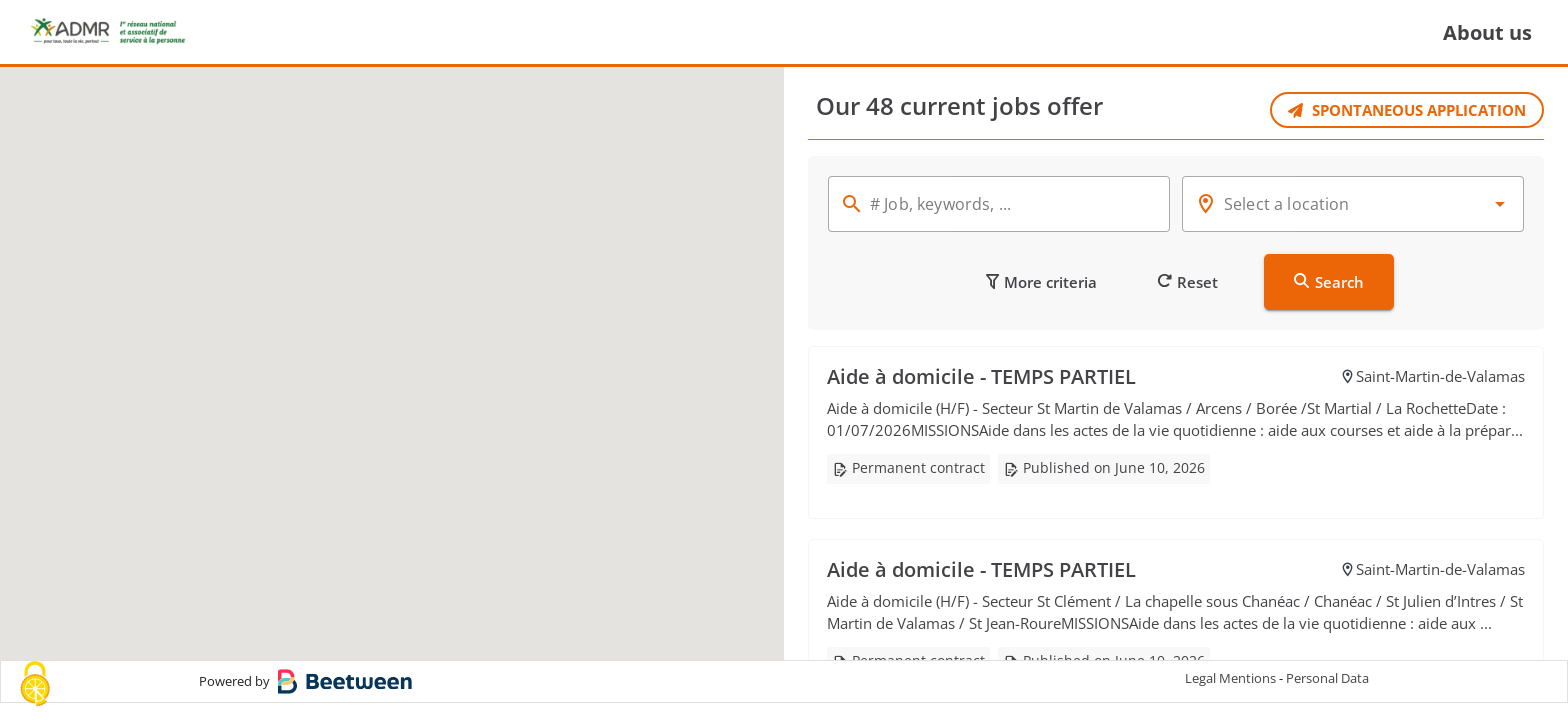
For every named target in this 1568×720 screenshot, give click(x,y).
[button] (395, 348)
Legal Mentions (1230, 695)
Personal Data (1327, 695)
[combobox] (1353, 204)
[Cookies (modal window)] (35, 685)
